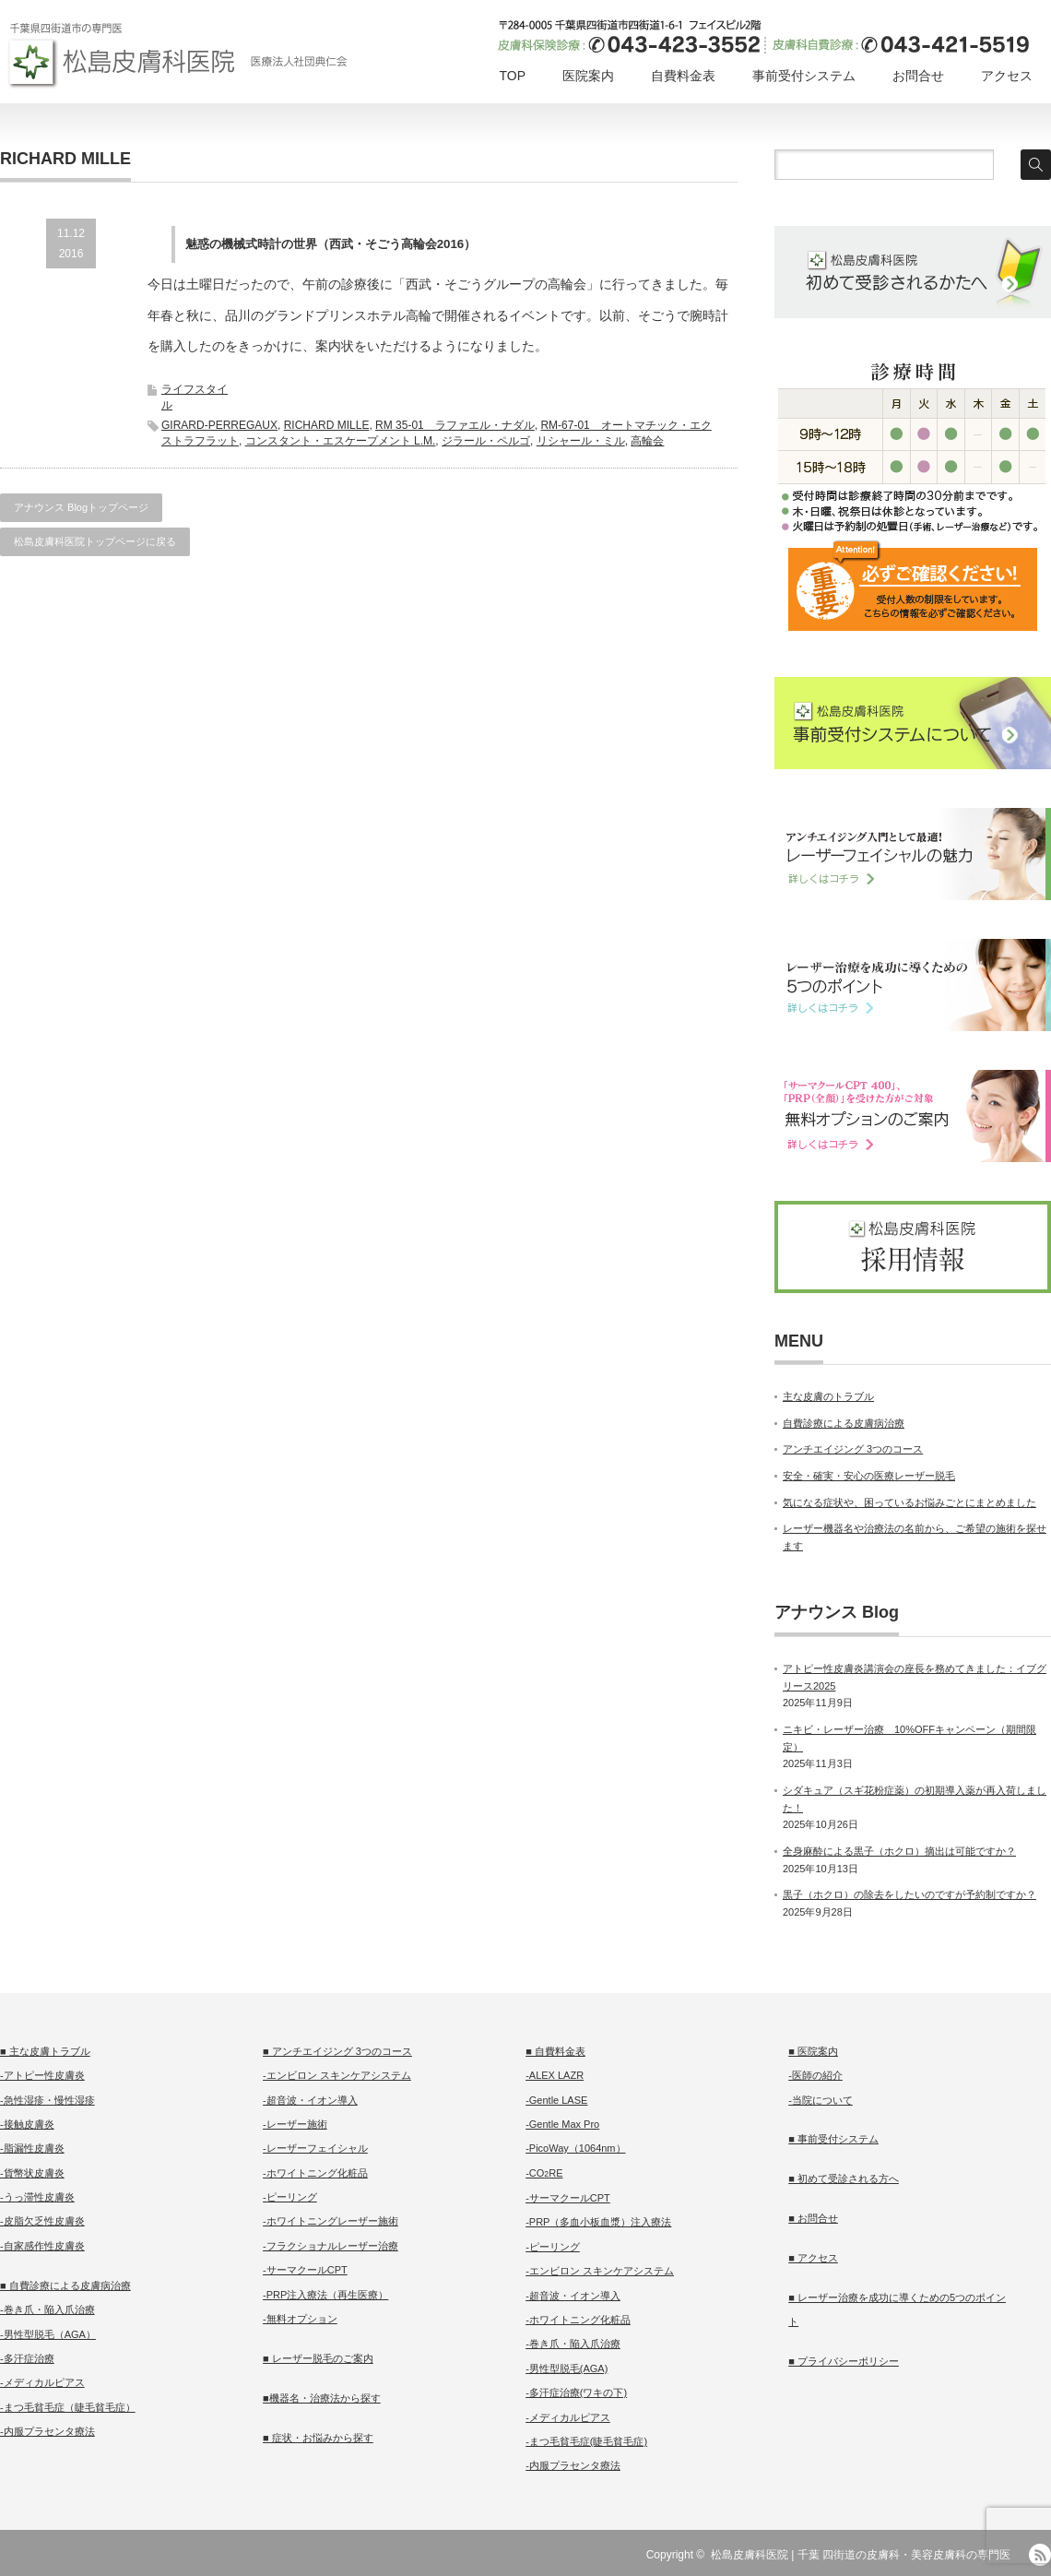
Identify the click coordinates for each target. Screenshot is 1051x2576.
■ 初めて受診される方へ (843, 2178)
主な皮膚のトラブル (828, 1396)
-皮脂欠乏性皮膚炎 (42, 2220)
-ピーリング (290, 2196)
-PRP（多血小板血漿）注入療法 (598, 2221)
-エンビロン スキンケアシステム (337, 2075)
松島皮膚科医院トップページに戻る (95, 541)
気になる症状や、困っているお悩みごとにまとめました (909, 1502)
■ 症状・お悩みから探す (318, 2437)
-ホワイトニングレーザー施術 (330, 2220)
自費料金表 (683, 75)
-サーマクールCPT (305, 2269)
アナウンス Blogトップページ (81, 507)
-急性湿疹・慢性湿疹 (47, 2100)
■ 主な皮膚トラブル (45, 2051)
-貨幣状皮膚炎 (32, 2172)
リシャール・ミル (581, 440)
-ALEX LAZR (555, 2075)
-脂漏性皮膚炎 (32, 2148)
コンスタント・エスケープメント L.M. (340, 440)
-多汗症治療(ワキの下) (576, 2392)
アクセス (1007, 75)
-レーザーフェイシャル (315, 2148)
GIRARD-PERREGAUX (219, 425)
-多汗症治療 (27, 2358)
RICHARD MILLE (327, 425)
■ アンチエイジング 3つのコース (337, 2051)
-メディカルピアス (42, 2382)
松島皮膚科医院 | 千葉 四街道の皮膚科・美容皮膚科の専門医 (860, 2554)
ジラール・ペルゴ (486, 440)
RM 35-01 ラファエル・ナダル (455, 425)
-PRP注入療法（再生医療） (325, 2294)
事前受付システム (804, 75)
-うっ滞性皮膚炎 (37, 2196)
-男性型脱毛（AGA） (48, 2334)
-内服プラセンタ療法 (47, 2431)
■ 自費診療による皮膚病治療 (65, 2285)
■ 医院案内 (813, 2051)
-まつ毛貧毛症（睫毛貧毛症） (68, 2407)
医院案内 (588, 75)
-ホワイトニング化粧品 (315, 2172)
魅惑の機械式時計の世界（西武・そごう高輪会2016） (331, 244)
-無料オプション (300, 2318)
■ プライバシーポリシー (843, 2361)
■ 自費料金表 (555, 2051)
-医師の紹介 (815, 2075)
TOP (512, 75)
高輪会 (647, 440)
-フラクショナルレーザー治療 (330, 2245)
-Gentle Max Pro (562, 2124)
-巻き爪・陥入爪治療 (47, 2309)
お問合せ (918, 75)
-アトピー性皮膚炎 (42, 2075)
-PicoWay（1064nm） (575, 2148)
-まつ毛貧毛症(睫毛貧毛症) (586, 2441)
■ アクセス (813, 2257)
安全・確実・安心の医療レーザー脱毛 (869, 1475)
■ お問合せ (813, 2218)
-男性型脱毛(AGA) (567, 2368)
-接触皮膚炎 (27, 2124)
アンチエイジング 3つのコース (853, 1448)
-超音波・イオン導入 (310, 2100)
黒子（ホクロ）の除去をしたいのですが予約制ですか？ (909, 1894)
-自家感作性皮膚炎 (42, 2245)
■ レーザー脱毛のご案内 (318, 2358)
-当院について (820, 2100)
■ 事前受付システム (833, 2138)
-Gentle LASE (556, 2100)
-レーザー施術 (295, 2124)
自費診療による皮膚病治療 (843, 1423)
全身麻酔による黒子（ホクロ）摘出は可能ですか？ (899, 1851)
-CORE (544, 2172)
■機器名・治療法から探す (322, 2398)
